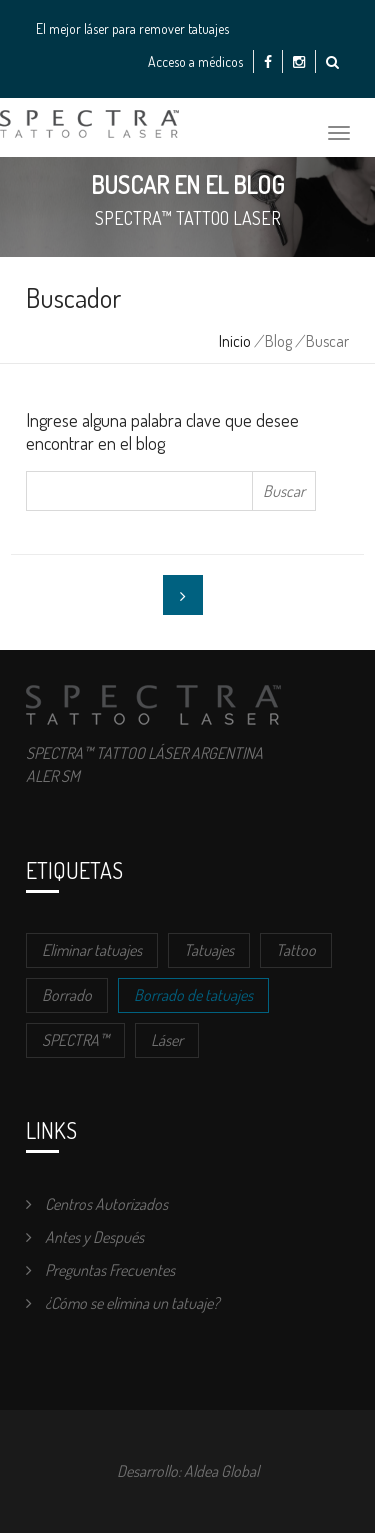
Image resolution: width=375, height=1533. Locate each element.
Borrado (67, 995)
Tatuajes (209, 950)
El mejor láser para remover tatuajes (132, 28)
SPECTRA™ (75, 1040)
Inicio (235, 341)
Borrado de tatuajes (193, 995)
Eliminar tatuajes (92, 950)
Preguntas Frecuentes (100, 1270)
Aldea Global (221, 1471)
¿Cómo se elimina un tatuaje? (122, 1303)
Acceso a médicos (195, 61)
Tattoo (296, 950)
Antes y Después (85, 1237)
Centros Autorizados (97, 1204)
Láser (167, 1040)
